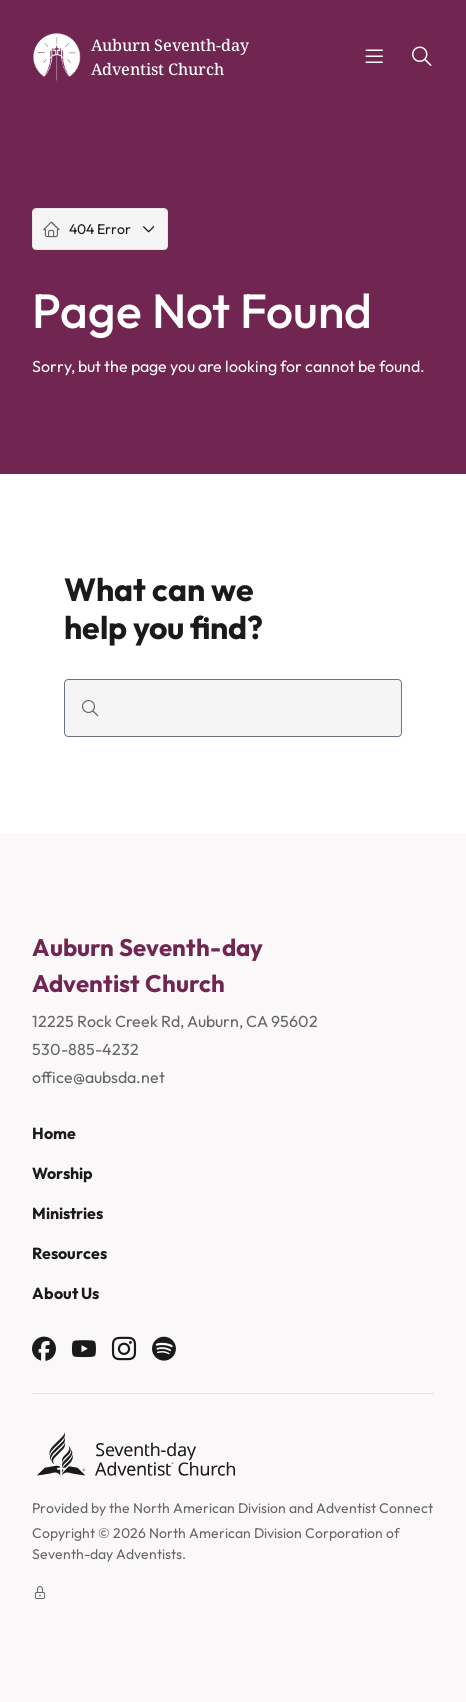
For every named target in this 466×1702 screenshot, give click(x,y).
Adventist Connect (374, 1508)
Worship (62, 1173)
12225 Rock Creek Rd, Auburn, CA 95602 (175, 1021)
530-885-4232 (85, 1049)
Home (54, 1133)
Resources (69, 1253)
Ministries (67, 1213)
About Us (65, 1293)
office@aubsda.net (98, 1077)
